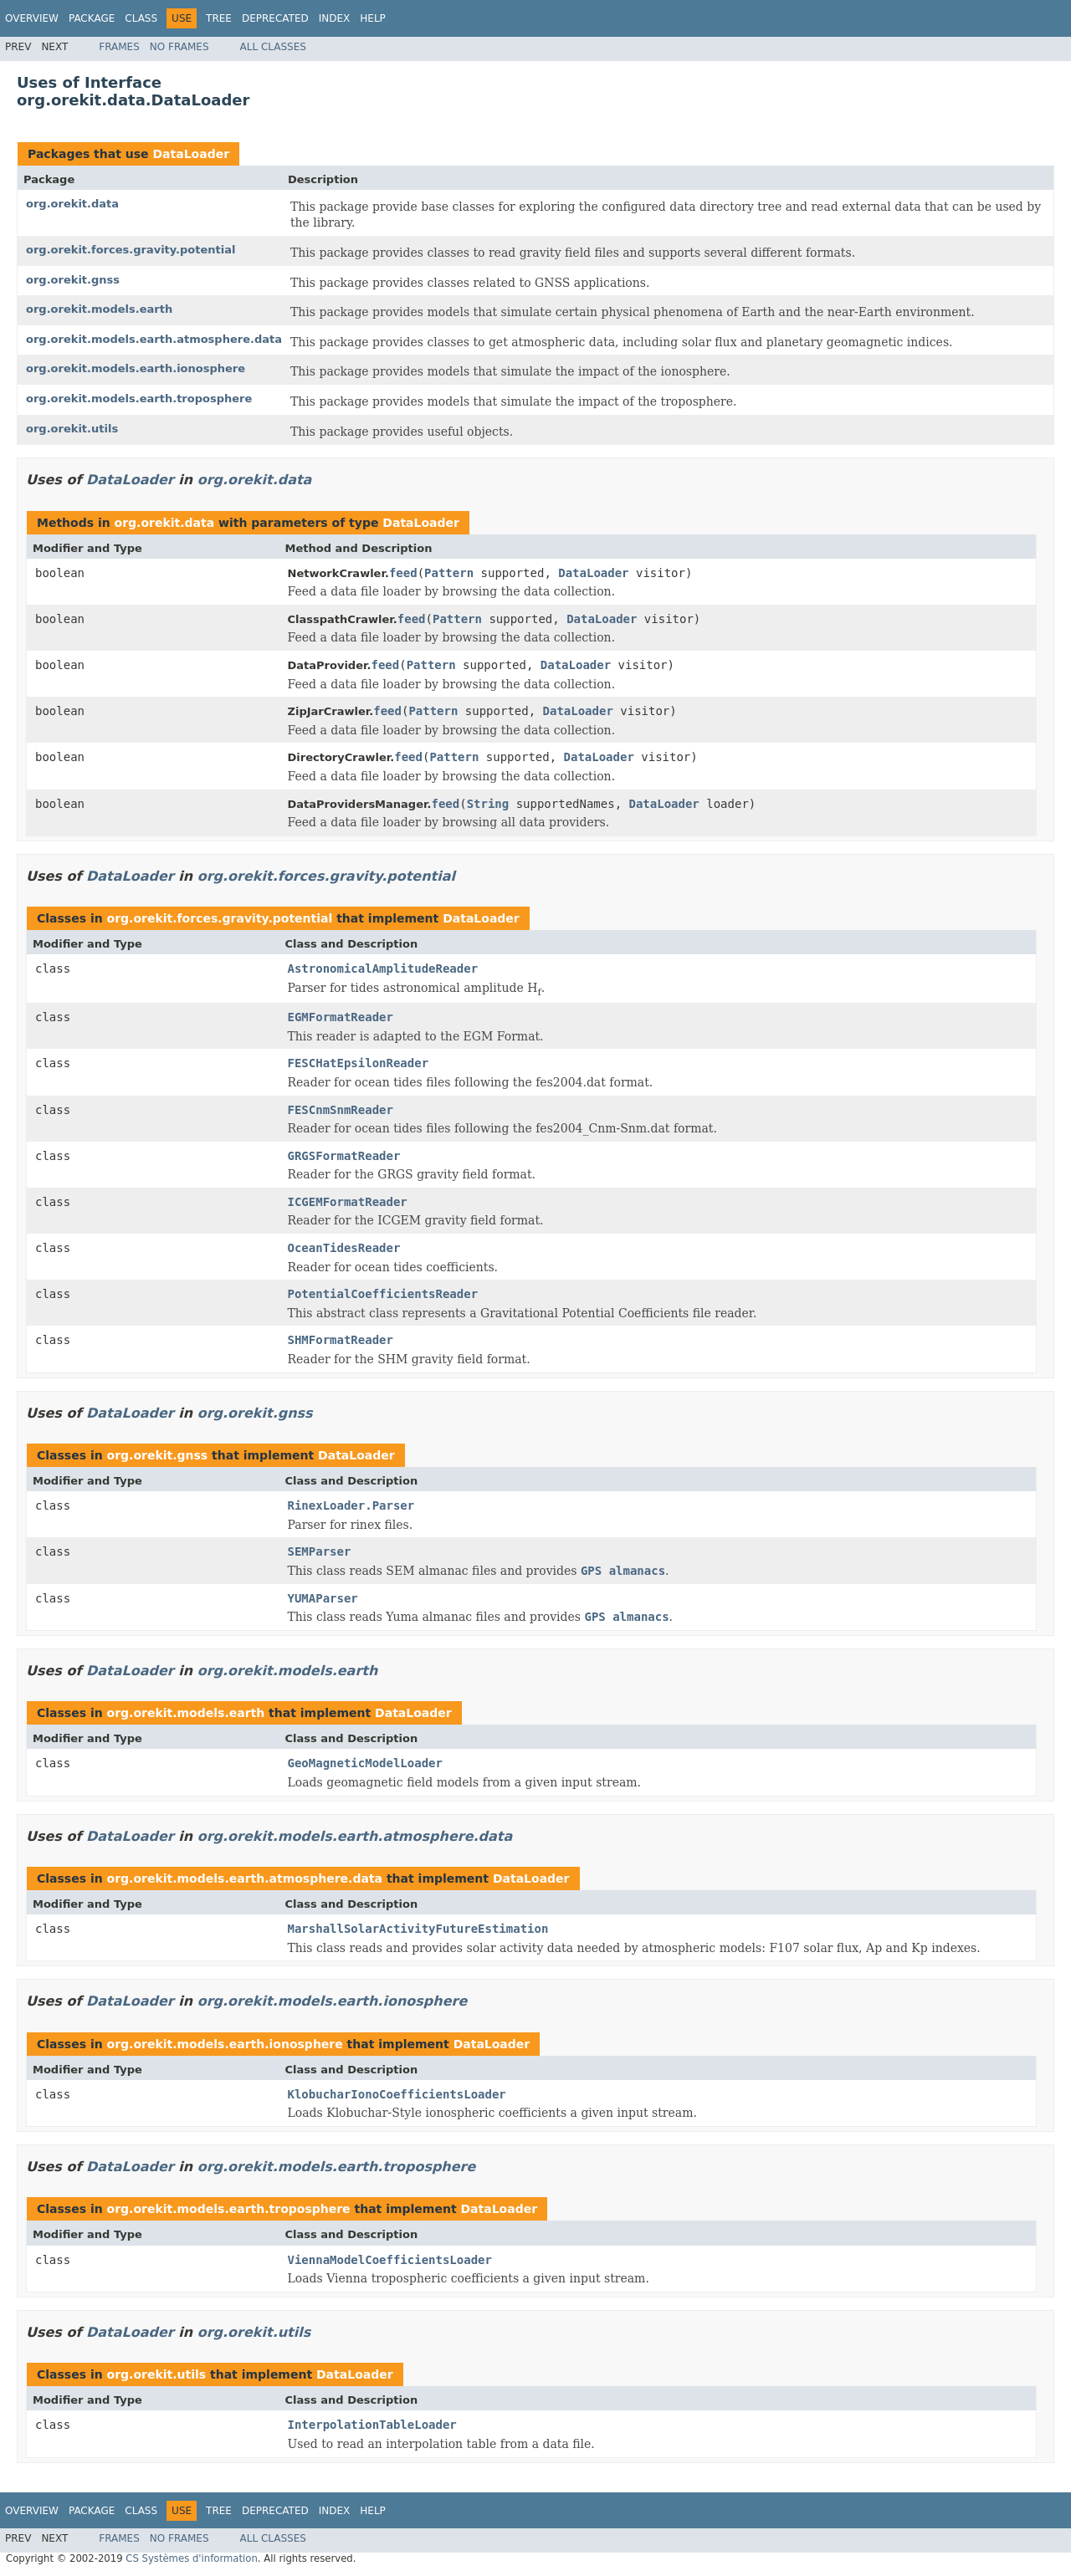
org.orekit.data (72, 203)
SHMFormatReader (340, 1340)
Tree (219, 18)
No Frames (179, 47)
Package (92, 18)
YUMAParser (323, 1598)
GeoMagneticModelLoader (365, 1763)
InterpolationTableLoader (372, 2424)
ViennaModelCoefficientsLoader (390, 2260)
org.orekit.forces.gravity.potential (130, 249)
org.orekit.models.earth (99, 309)
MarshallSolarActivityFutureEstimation (418, 1928)
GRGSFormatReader (344, 1156)
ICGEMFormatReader (347, 1202)
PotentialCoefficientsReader (383, 1294)
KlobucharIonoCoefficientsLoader (397, 2094)
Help (373, 18)
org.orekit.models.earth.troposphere (139, 398)
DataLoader (190, 154)
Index (335, 18)
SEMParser (319, 1551)
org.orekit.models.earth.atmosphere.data (154, 339)
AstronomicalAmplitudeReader (383, 968)
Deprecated (275, 18)
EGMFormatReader (340, 1017)
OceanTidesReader (344, 1248)
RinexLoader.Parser (351, 1505)
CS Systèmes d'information (192, 2558)
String (488, 803)
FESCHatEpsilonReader (358, 1063)
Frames (119, 47)
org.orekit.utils (72, 428)
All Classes (273, 47)
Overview (32, 18)
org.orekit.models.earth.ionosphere (135, 368)
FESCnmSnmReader (340, 1110)
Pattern (449, 573)
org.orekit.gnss (73, 279)
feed (403, 573)
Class (141, 18)
